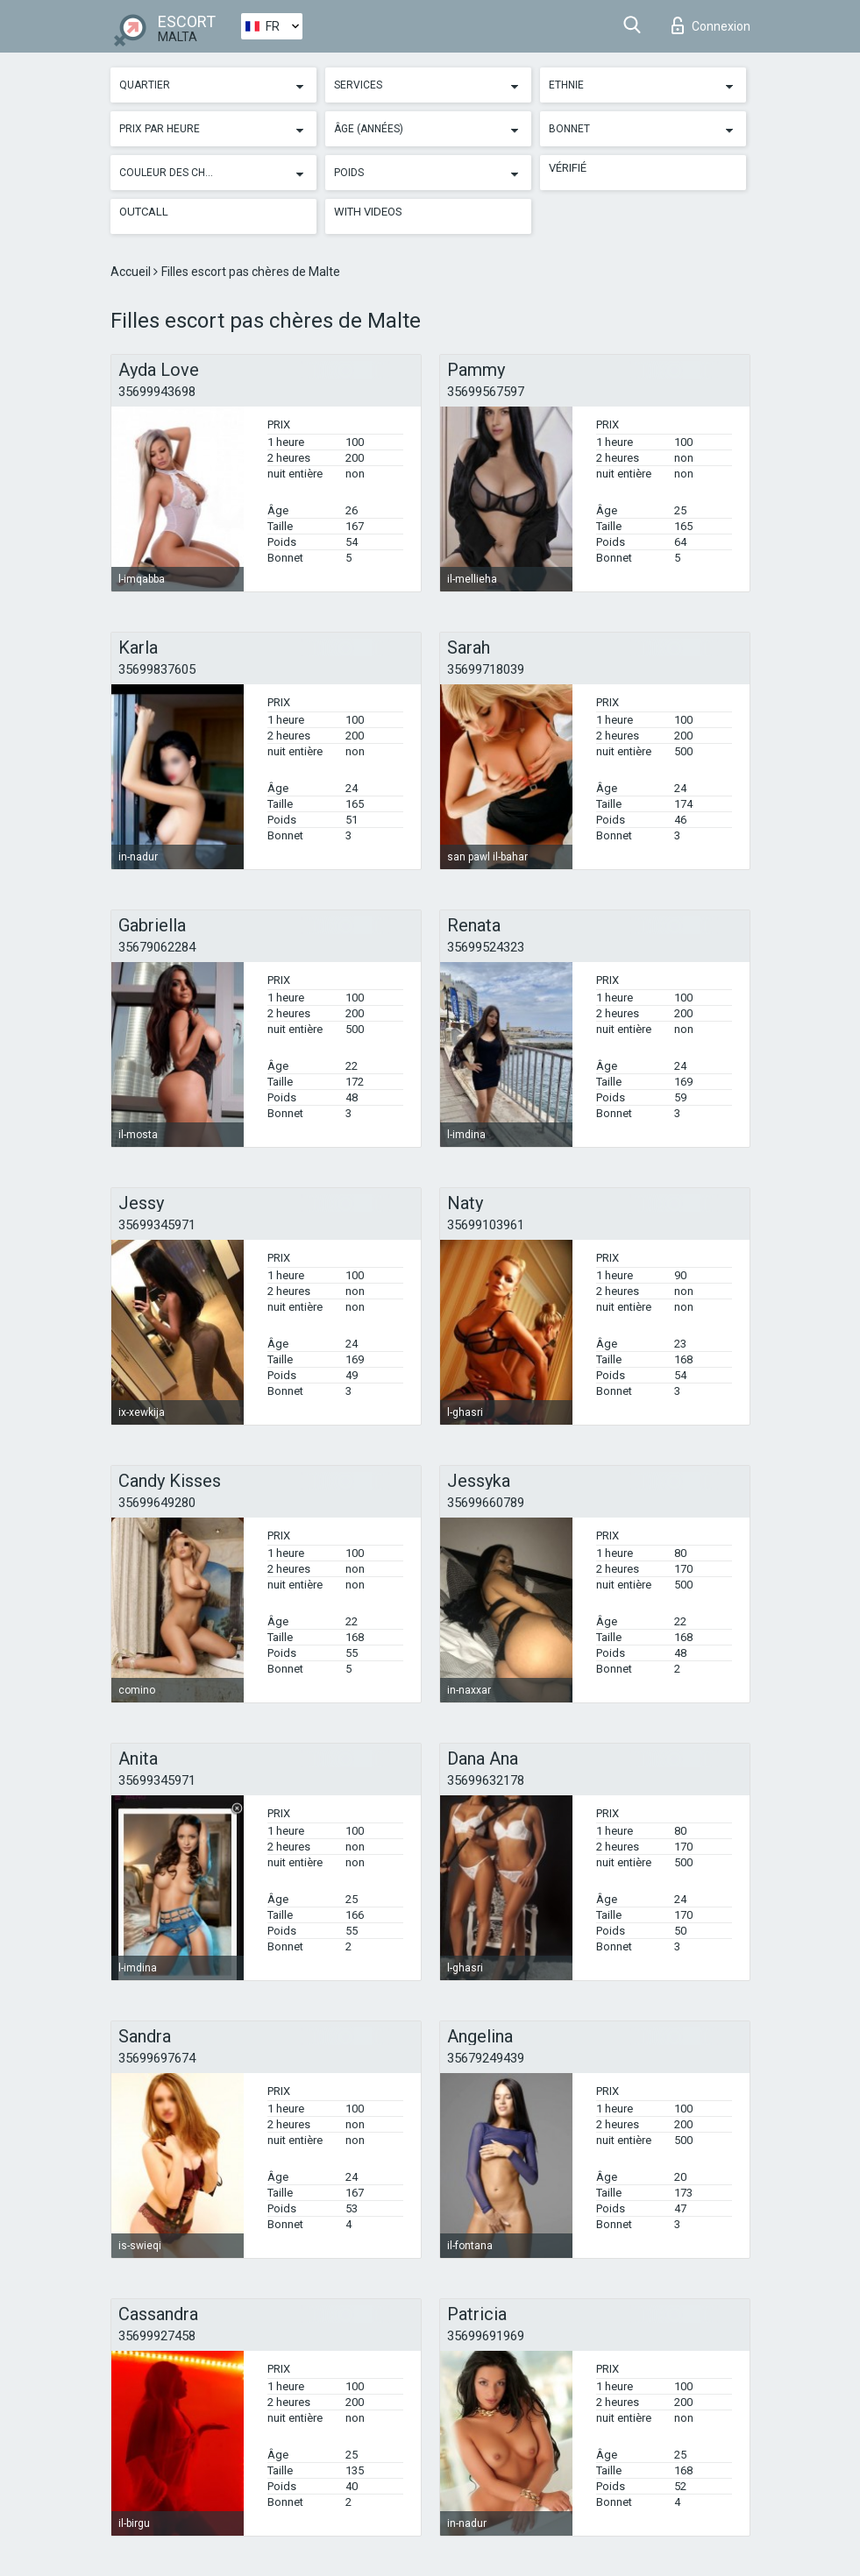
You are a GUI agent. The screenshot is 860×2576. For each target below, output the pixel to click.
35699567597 (485, 392)
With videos (368, 211)
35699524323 (485, 947)
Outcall (143, 211)
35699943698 (156, 392)
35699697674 (156, 2058)
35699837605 (156, 669)
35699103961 (485, 1225)
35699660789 (485, 1503)
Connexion (711, 25)
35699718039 (485, 669)
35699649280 (156, 1503)
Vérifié (567, 167)
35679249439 (485, 2058)
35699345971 (156, 1225)
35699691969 (485, 2336)
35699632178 (485, 1780)
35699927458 (156, 2336)
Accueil (131, 272)
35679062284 (156, 947)
